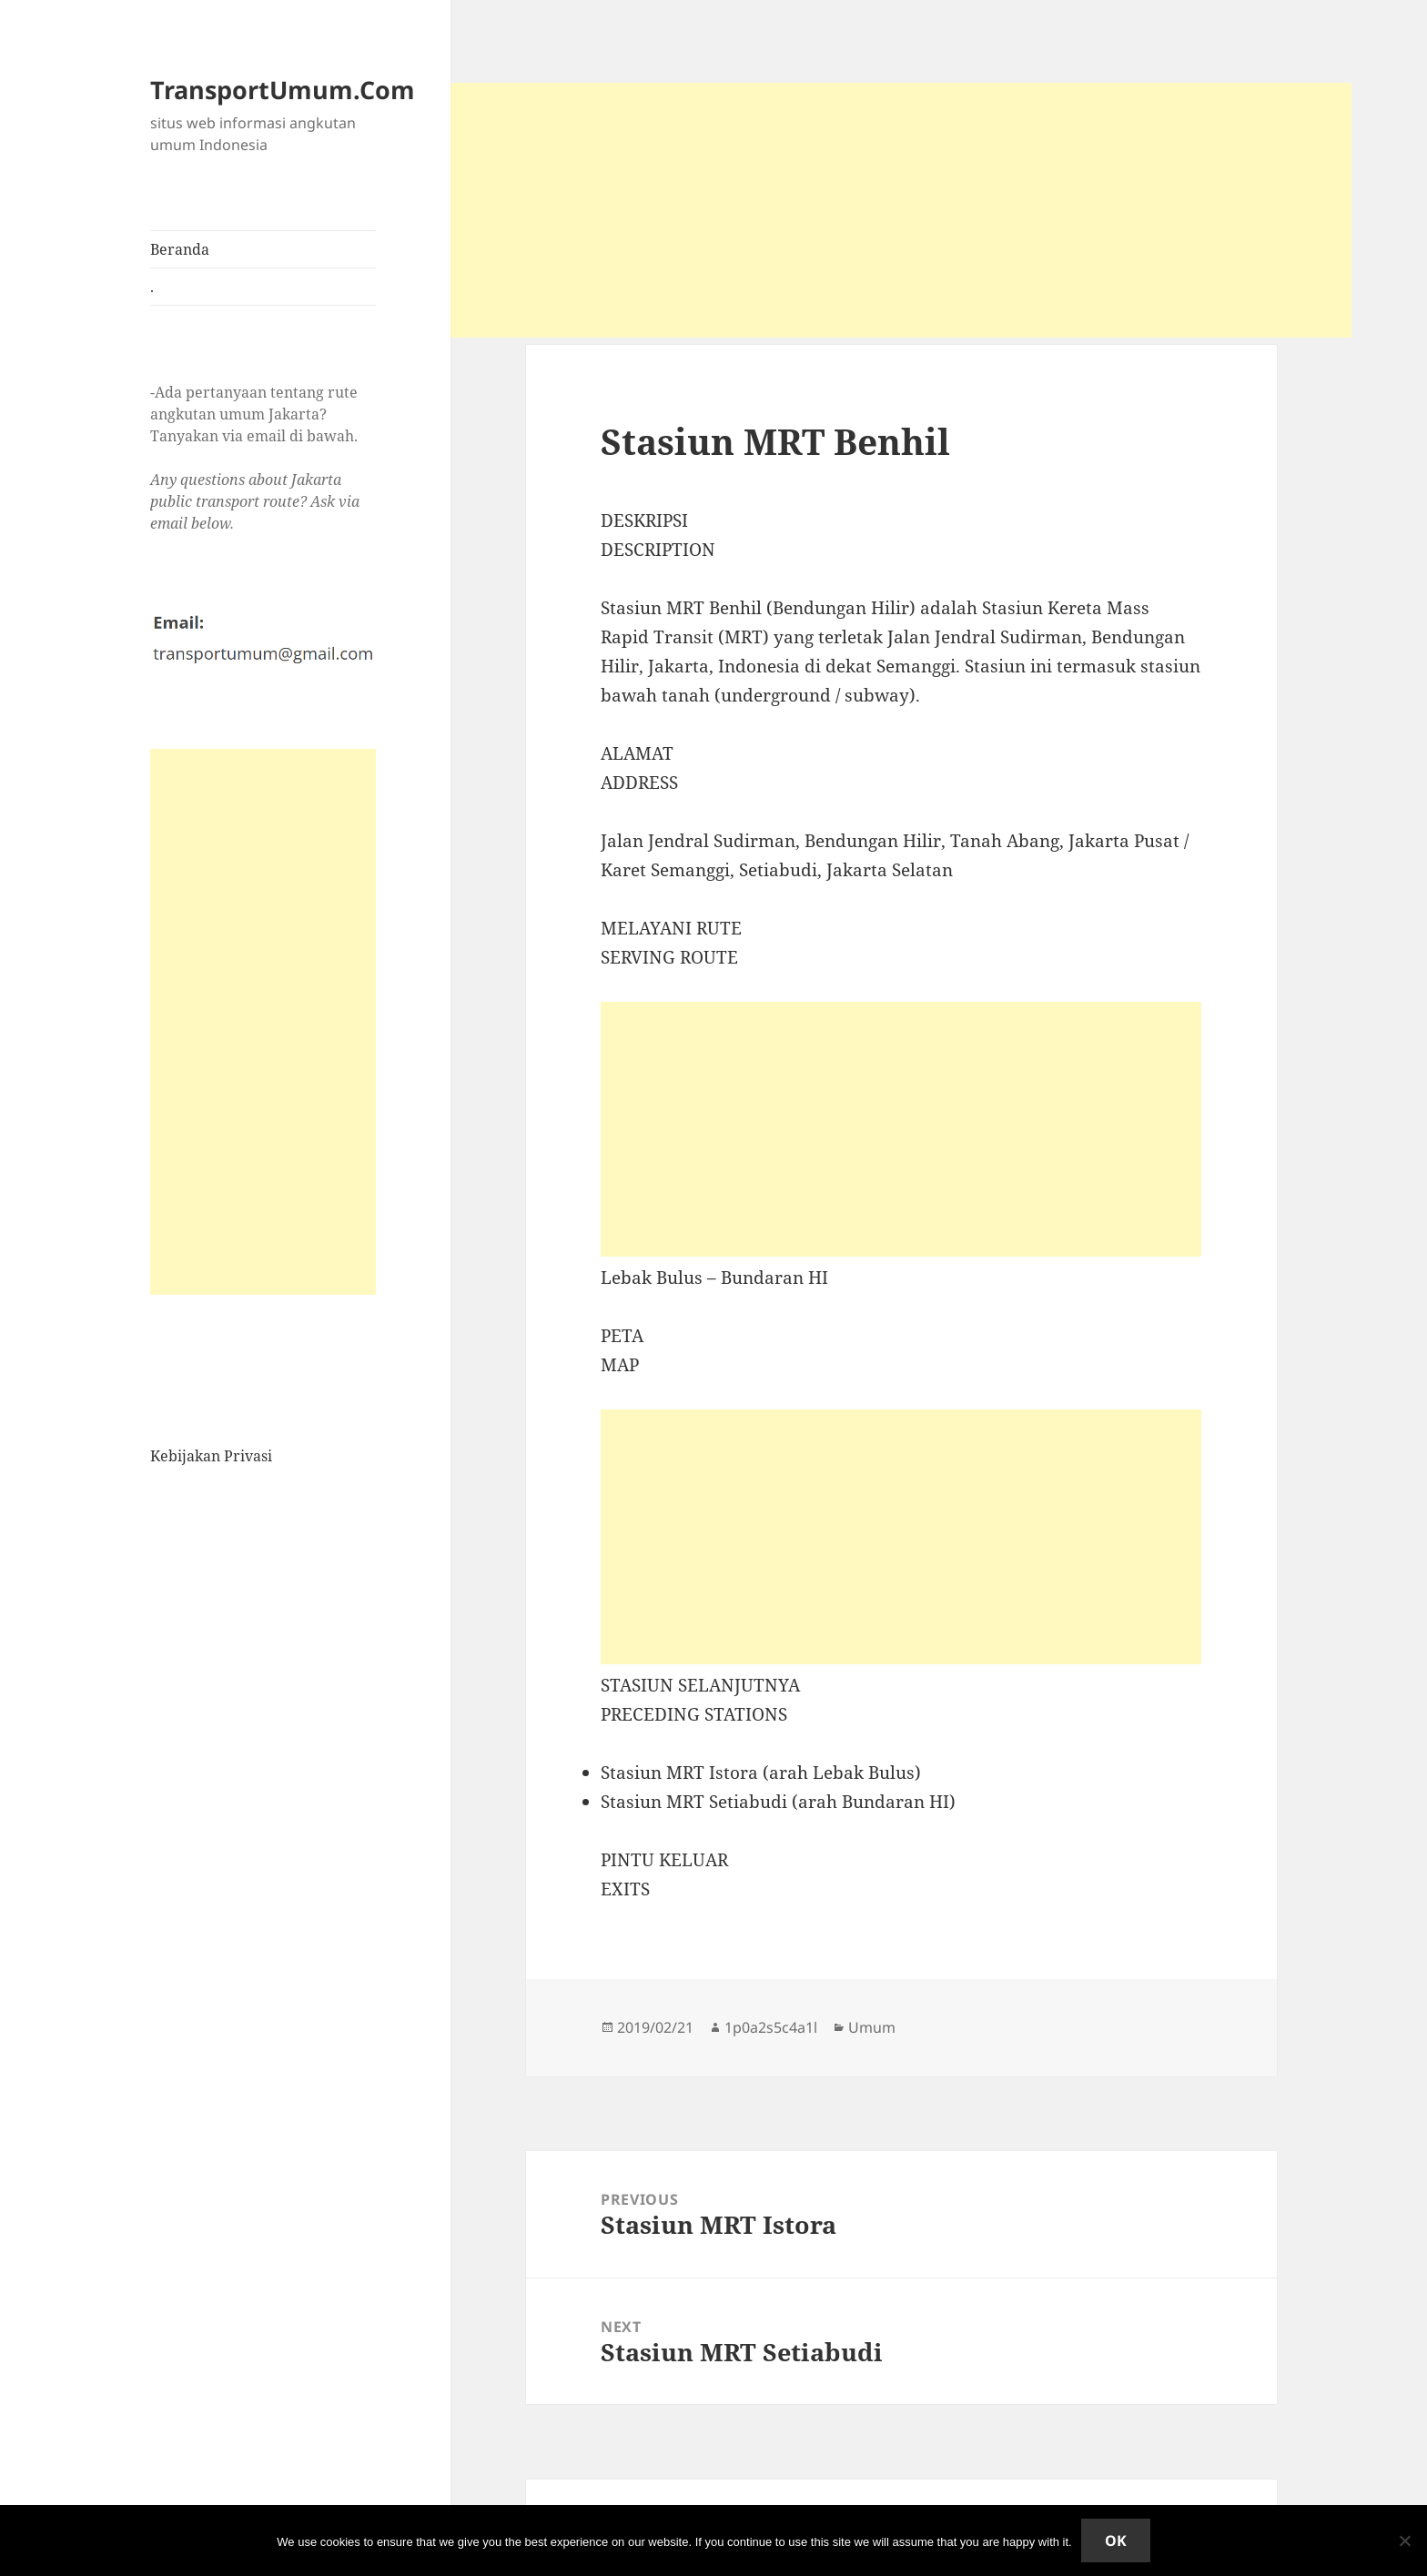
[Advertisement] (263, 1022)
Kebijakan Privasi (211, 1456)
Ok (1116, 2541)
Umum (872, 2027)
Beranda (179, 249)
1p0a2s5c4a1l (770, 2027)
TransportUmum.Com (282, 89)
